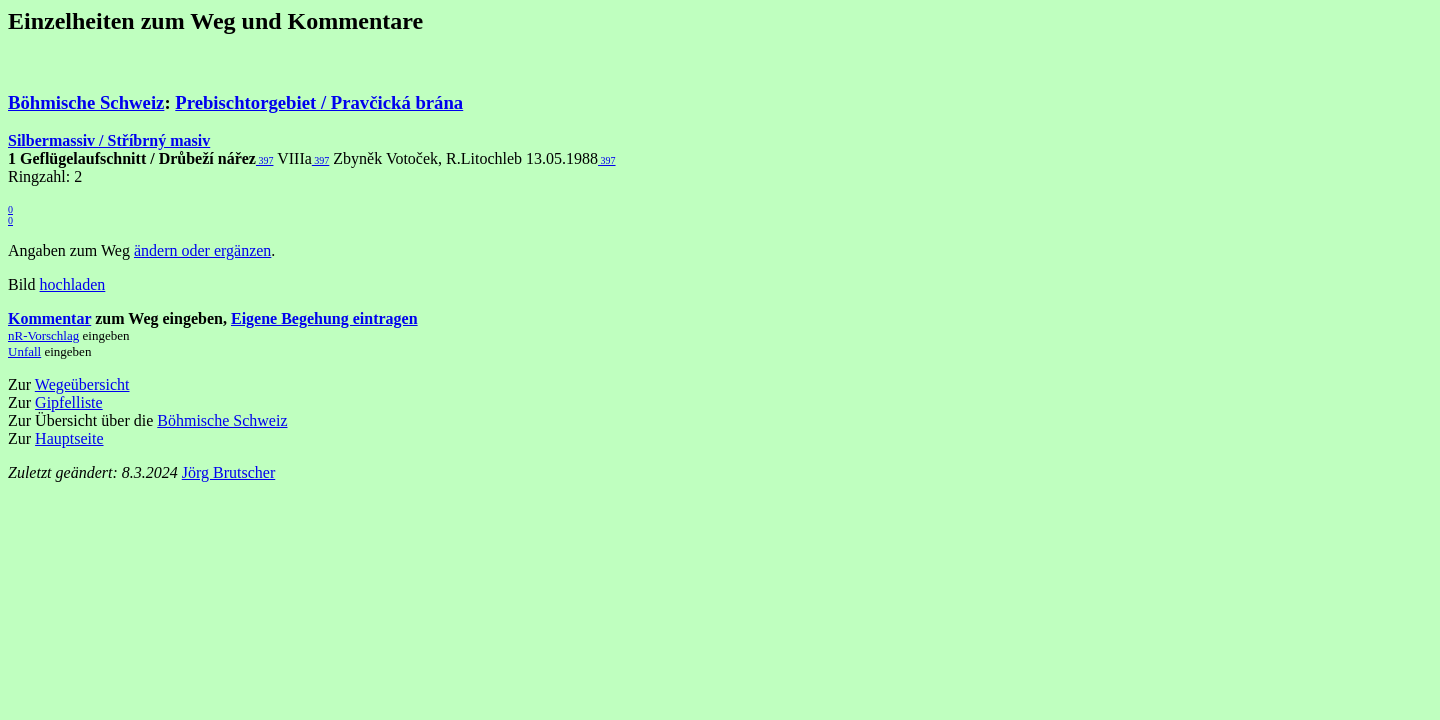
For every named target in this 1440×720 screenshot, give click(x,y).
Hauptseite (69, 438)
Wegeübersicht (82, 384)
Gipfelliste (69, 402)
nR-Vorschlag (43, 335)
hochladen (73, 284)
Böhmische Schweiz (86, 102)
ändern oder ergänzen (202, 250)
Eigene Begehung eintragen (324, 318)
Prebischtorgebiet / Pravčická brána (319, 102)
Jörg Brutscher (228, 472)
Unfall (24, 351)
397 (265, 160)
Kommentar (49, 318)
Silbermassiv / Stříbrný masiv (109, 140)
